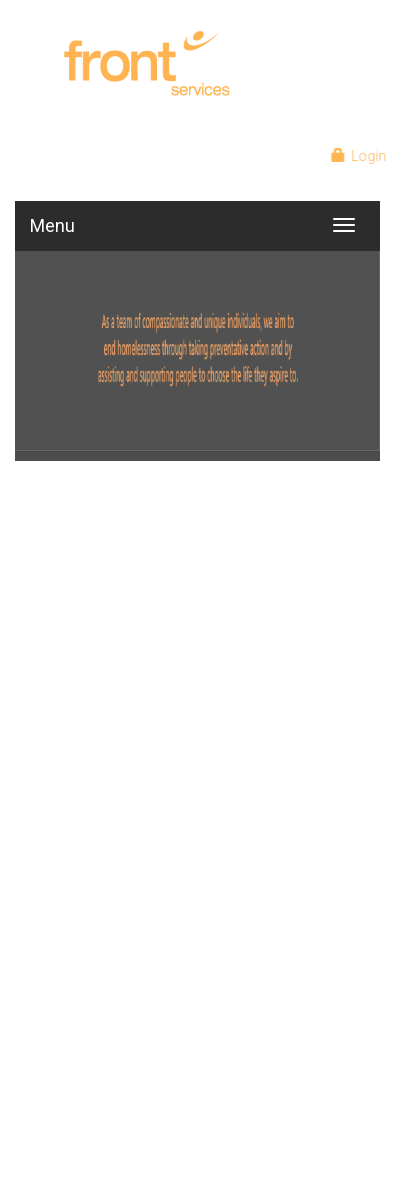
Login (360, 156)
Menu (52, 225)
